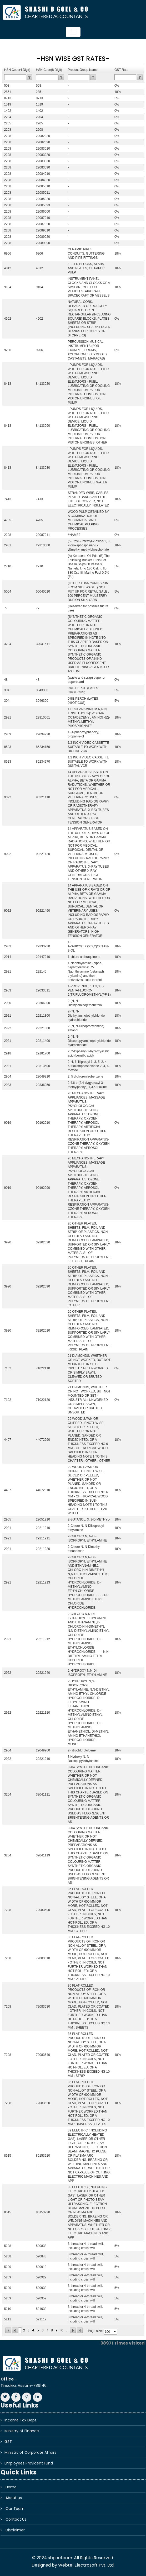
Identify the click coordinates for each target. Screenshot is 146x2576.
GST (8, 2441)
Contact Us (16, 2519)
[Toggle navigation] (73, 32)
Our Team (15, 2508)
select (115, 2332)
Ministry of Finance (21, 2431)
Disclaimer (15, 2530)
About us (14, 2497)
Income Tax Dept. (20, 2420)
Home (11, 2487)
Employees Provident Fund (28, 2463)
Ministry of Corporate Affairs (30, 2452)
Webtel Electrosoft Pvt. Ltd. (86, 2565)
